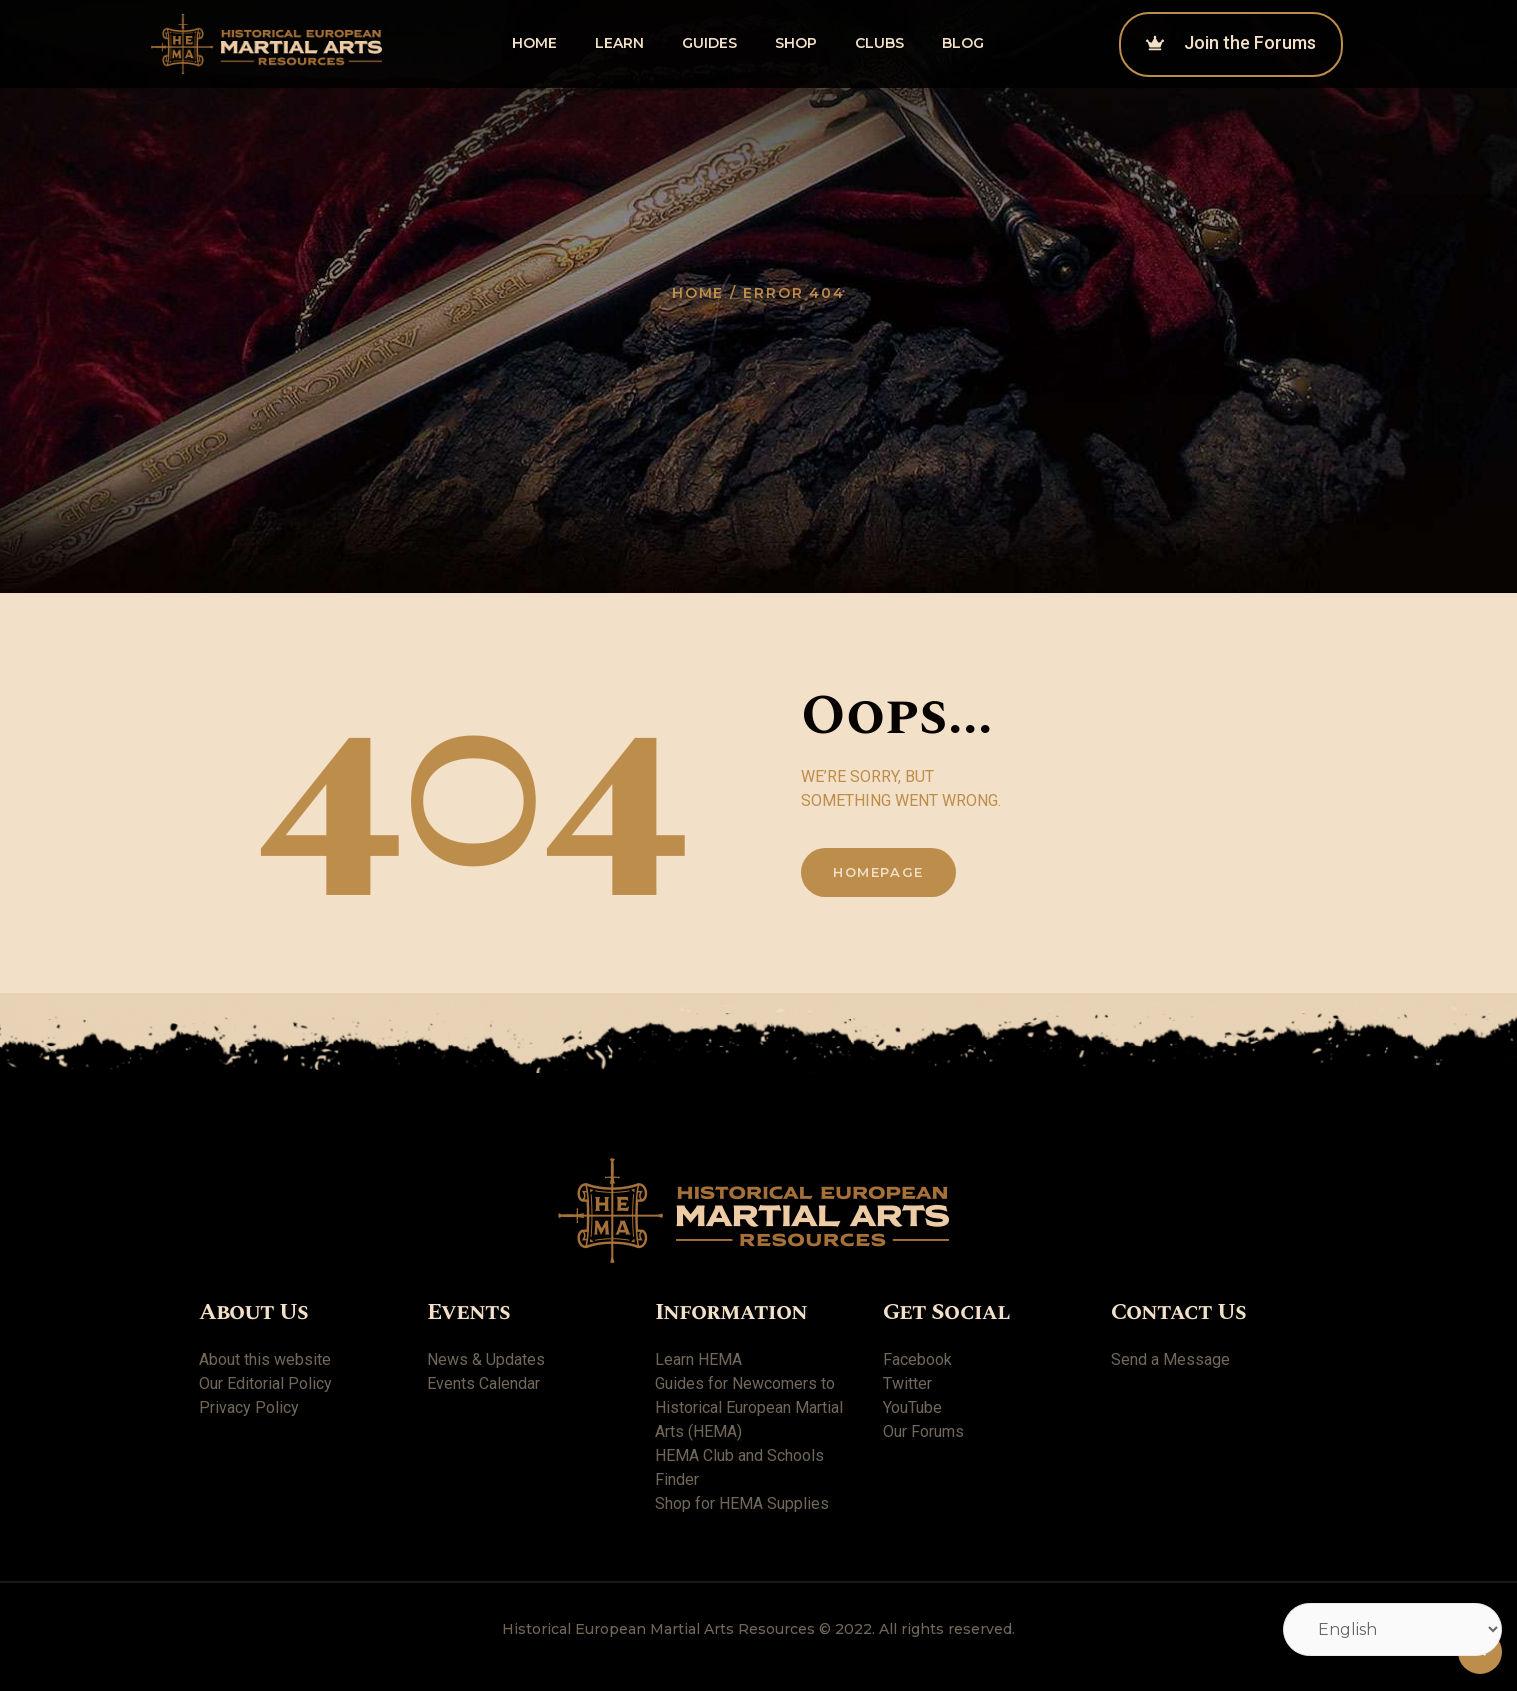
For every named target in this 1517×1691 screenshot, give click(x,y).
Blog (963, 43)
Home (534, 43)
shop (796, 43)
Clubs (879, 43)
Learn (619, 43)
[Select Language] (1392, 1629)
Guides (709, 43)
